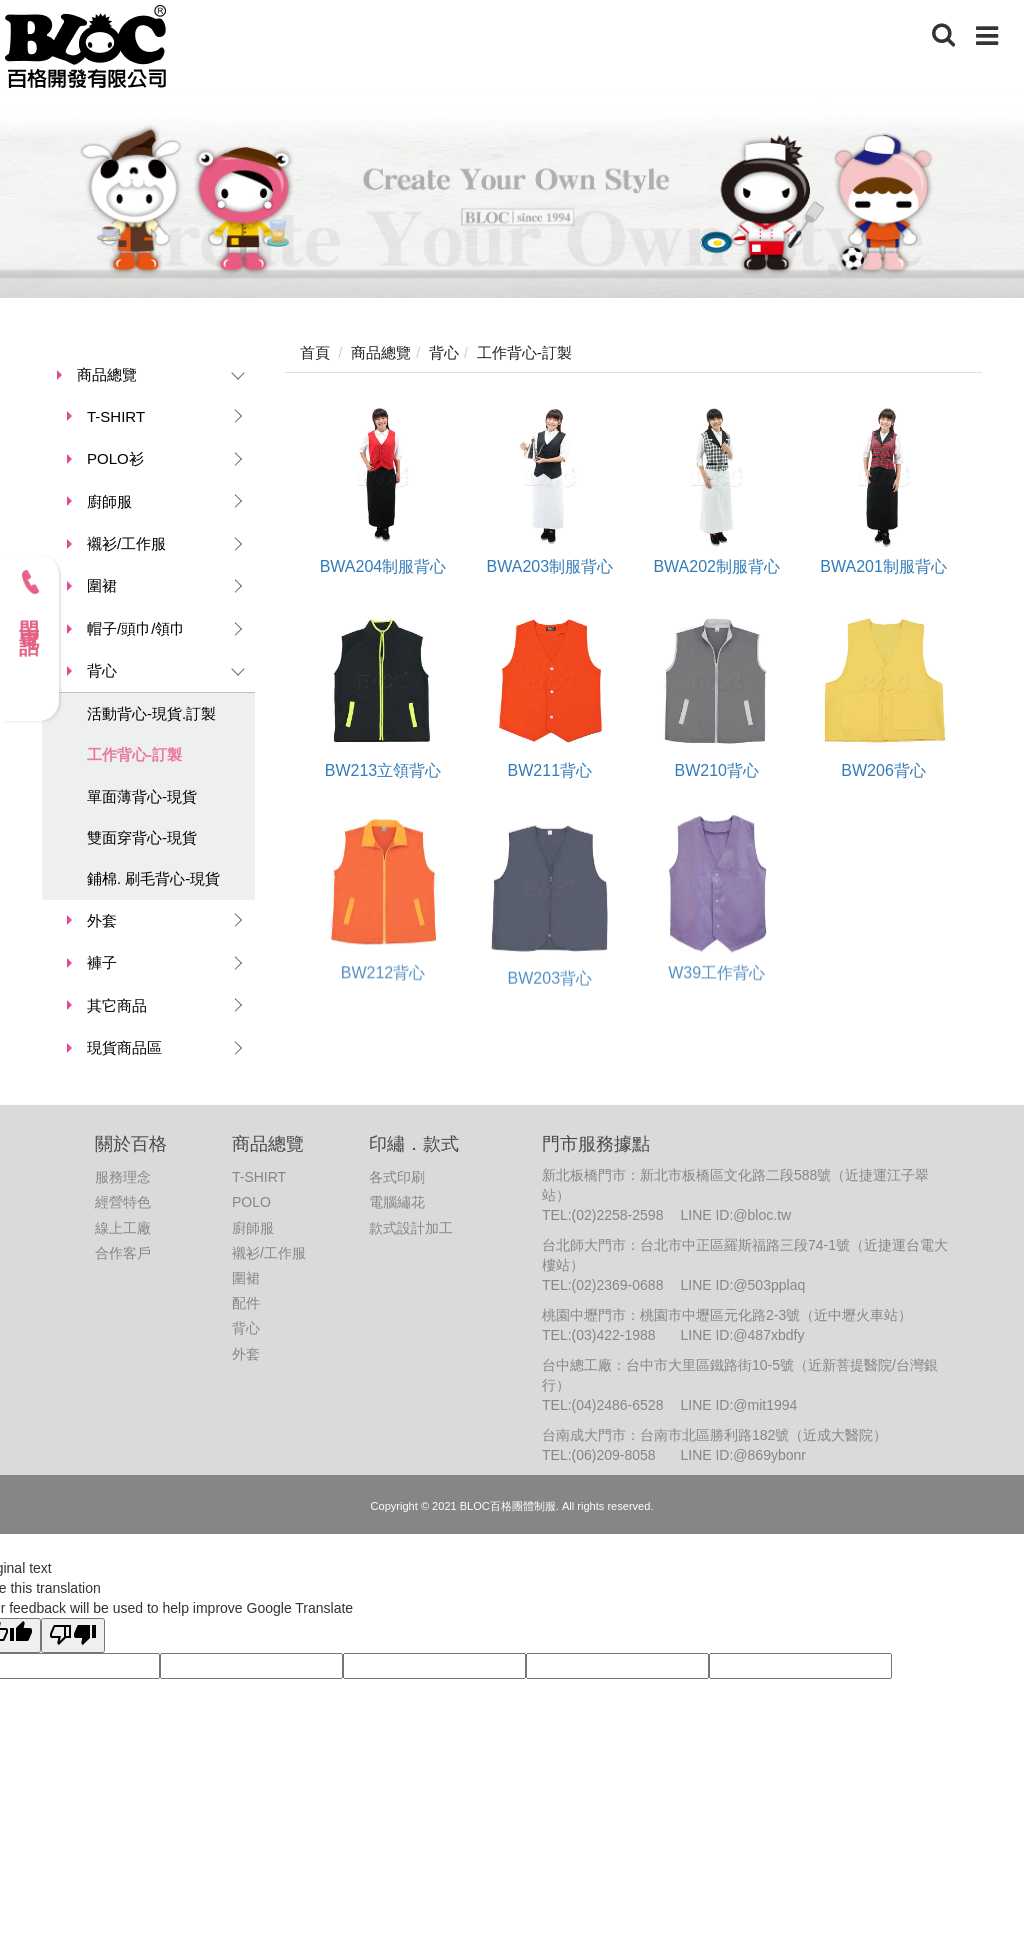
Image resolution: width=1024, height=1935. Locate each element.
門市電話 (30, 597)
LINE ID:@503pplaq (742, 1285)
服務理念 (123, 1177)
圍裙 (102, 585)
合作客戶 (123, 1253)
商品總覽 (107, 374)
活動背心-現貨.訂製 (151, 713)
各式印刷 (397, 1177)
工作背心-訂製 (134, 754)
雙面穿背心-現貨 (142, 837)
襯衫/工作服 (126, 543)
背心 (102, 670)
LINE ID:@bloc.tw (735, 1215)
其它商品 (117, 1005)
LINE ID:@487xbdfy (742, 1335)
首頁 (315, 352)
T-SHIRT (116, 416)
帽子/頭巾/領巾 (136, 628)
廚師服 (109, 501)
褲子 (102, 962)
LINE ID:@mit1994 (738, 1405)
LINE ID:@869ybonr (743, 1455)
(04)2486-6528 (618, 1405)
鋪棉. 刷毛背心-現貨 (153, 878)
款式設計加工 (411, 1228)
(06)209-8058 (614, 1455)
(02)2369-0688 (618, 1285)
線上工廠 (123, 1228)
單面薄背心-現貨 (142, 796)
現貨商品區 (124, 1047)
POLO (251, 1202)
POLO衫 (115, 458)
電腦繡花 (397, 1202)
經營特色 (123, 1202)
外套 (102, 920)
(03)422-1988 (614, 1335)
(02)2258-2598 (618, 1215)
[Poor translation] (73, 1635)
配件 (246, 1303)
